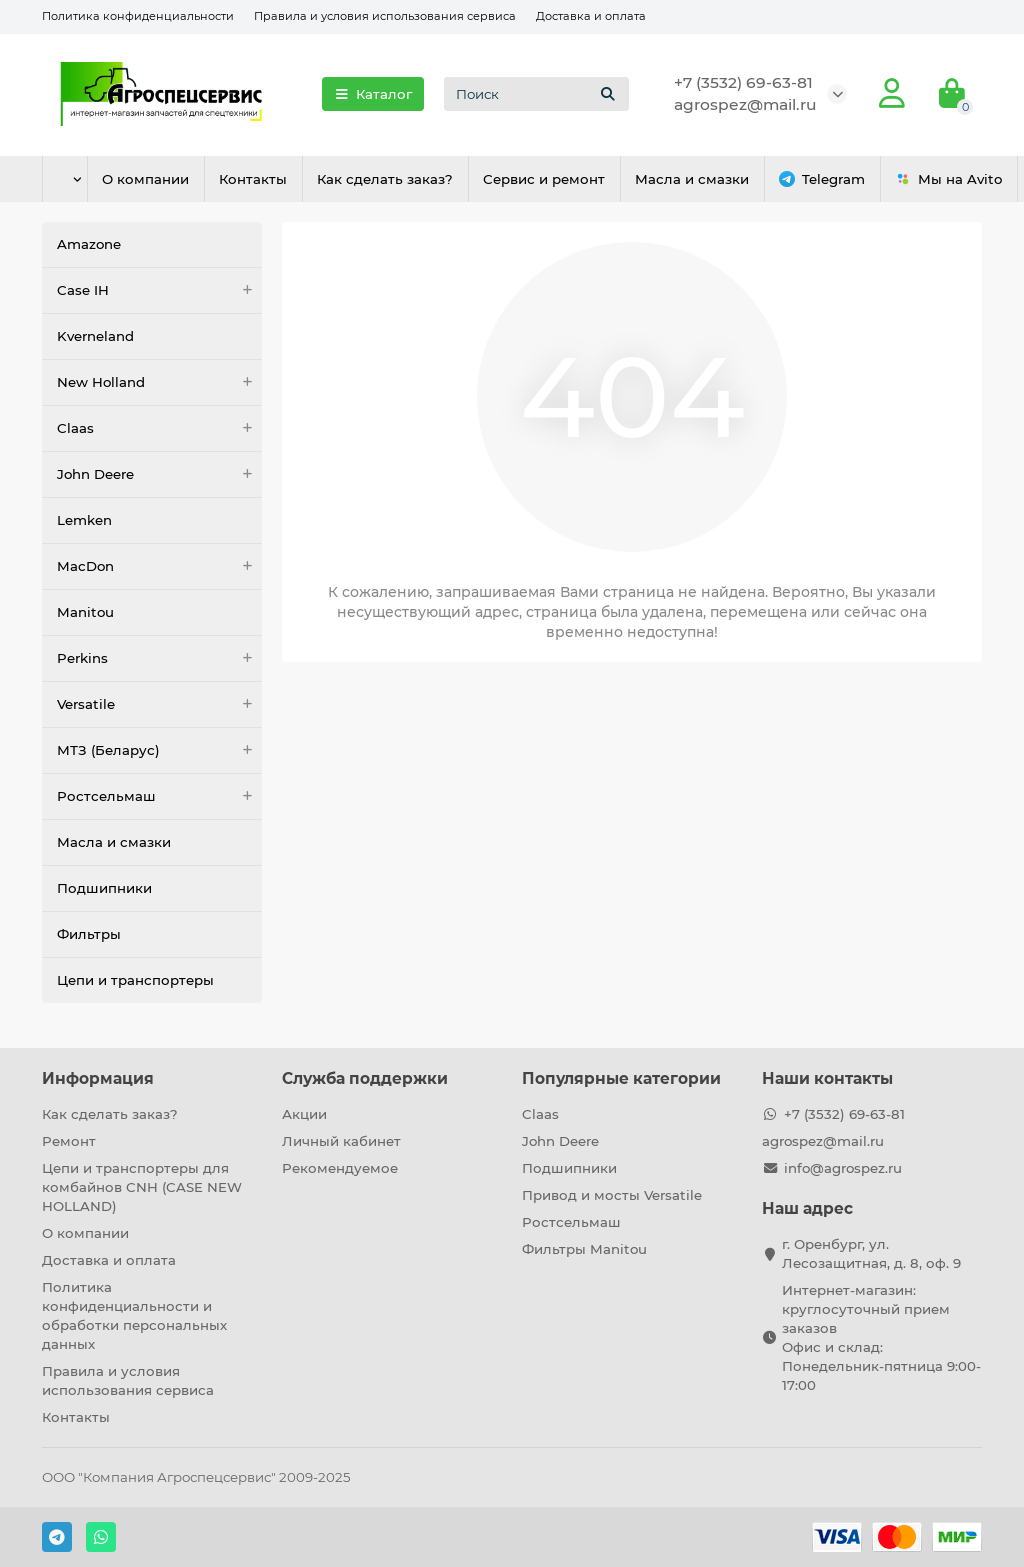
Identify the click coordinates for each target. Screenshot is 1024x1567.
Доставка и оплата (591, 16)
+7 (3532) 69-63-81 (743, 82)
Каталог (373, 94)
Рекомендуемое (340, 1168)
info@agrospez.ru (843, 1168)
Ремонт (69, 1141)
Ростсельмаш (159, 796)
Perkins (159, 658)
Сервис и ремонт (577, 179)
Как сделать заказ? (411, 179)
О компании (156, 179)
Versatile (159, 704)
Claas (159, 428)
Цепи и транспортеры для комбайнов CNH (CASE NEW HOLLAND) (142, 1187)
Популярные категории (621, 1078)
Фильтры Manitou (584, 1249)
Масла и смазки (733, 179)
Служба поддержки (365, 1078)
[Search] (536, 94)
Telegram (870, 179)
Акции (304, 1114)
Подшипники (104, 888)
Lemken (84, 520)
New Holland (159, 382)
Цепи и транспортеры (135, 980)
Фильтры (89, 934)
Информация (98, 1078)
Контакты (272, 179)
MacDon (159, 566)
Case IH (159, 290)
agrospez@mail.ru (745, 104)
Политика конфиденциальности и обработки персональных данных (134, 1315)
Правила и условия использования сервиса (385, 16)
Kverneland (95, 336)
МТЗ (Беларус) (159, 750)
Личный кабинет (341, 1141)
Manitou (85, 612)
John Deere (159, 474)
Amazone (89, 244)
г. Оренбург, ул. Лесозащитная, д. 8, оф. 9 (871, 1253)
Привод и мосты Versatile (612, 1195)
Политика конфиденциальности (138, 16)
